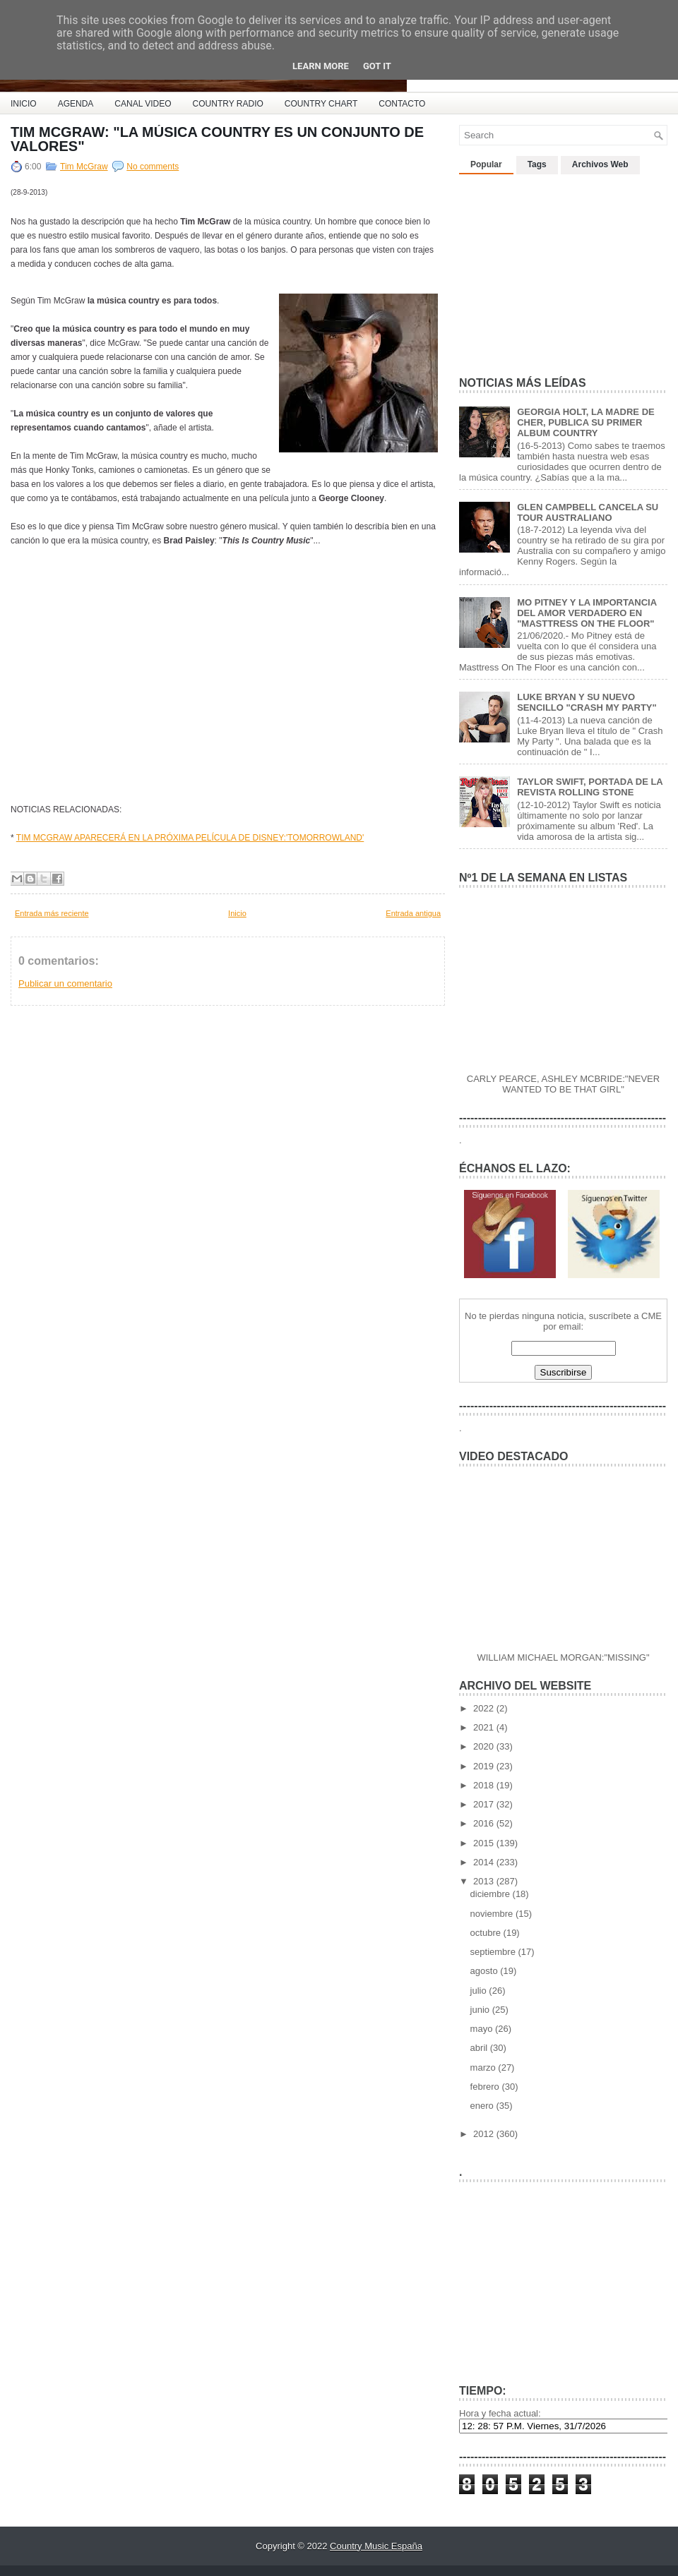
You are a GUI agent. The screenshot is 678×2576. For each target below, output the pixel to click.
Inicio (237, 913)
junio (481, 2009)
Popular (486, 164)
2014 (484, 1862)
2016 (484, 1823)
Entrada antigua (413, 913)
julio (479, 1990)
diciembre (491, 1894)
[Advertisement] (565, 269)
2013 (484, 1881)
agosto (485, 1971)
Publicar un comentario (65, 983)
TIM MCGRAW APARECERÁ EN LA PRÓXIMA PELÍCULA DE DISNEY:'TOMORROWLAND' (190, 838)
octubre (487, 1932)
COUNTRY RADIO (228, 104)
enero (483, 2105)
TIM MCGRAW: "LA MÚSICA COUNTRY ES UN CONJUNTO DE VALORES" (217, 139)
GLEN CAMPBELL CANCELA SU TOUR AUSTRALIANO (587, 512)
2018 (484, 1785)
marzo (484, 2067)
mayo (482, 2028)
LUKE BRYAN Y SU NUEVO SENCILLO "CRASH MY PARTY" (586, 702)
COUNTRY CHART (321, 104)
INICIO (24, 104)
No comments (152, 166)
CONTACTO (402, 104)
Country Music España (376, 2546)
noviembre (493, 1913)
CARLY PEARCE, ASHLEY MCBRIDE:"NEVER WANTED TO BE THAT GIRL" (563, 1084)
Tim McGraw (84, 166)
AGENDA (76, 104)
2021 (484, 1727)
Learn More (320, 66)
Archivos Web (600, 164)
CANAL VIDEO (142, 104)
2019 (484, 1766)
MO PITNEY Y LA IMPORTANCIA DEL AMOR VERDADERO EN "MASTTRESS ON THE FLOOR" (586, 613)
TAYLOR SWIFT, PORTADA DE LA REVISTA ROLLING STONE (589, 787)
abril (480, 2047)
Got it (377, 66)
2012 (484, 2134)
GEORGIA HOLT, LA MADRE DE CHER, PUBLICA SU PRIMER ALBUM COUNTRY (586, 422)
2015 (484, 1843)
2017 (484, 1804)
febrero (486, 2086)
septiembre (494, 1951)
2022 (484, 1708)
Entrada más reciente (52, 913)
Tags (537, 164)
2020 (484, 1746)
